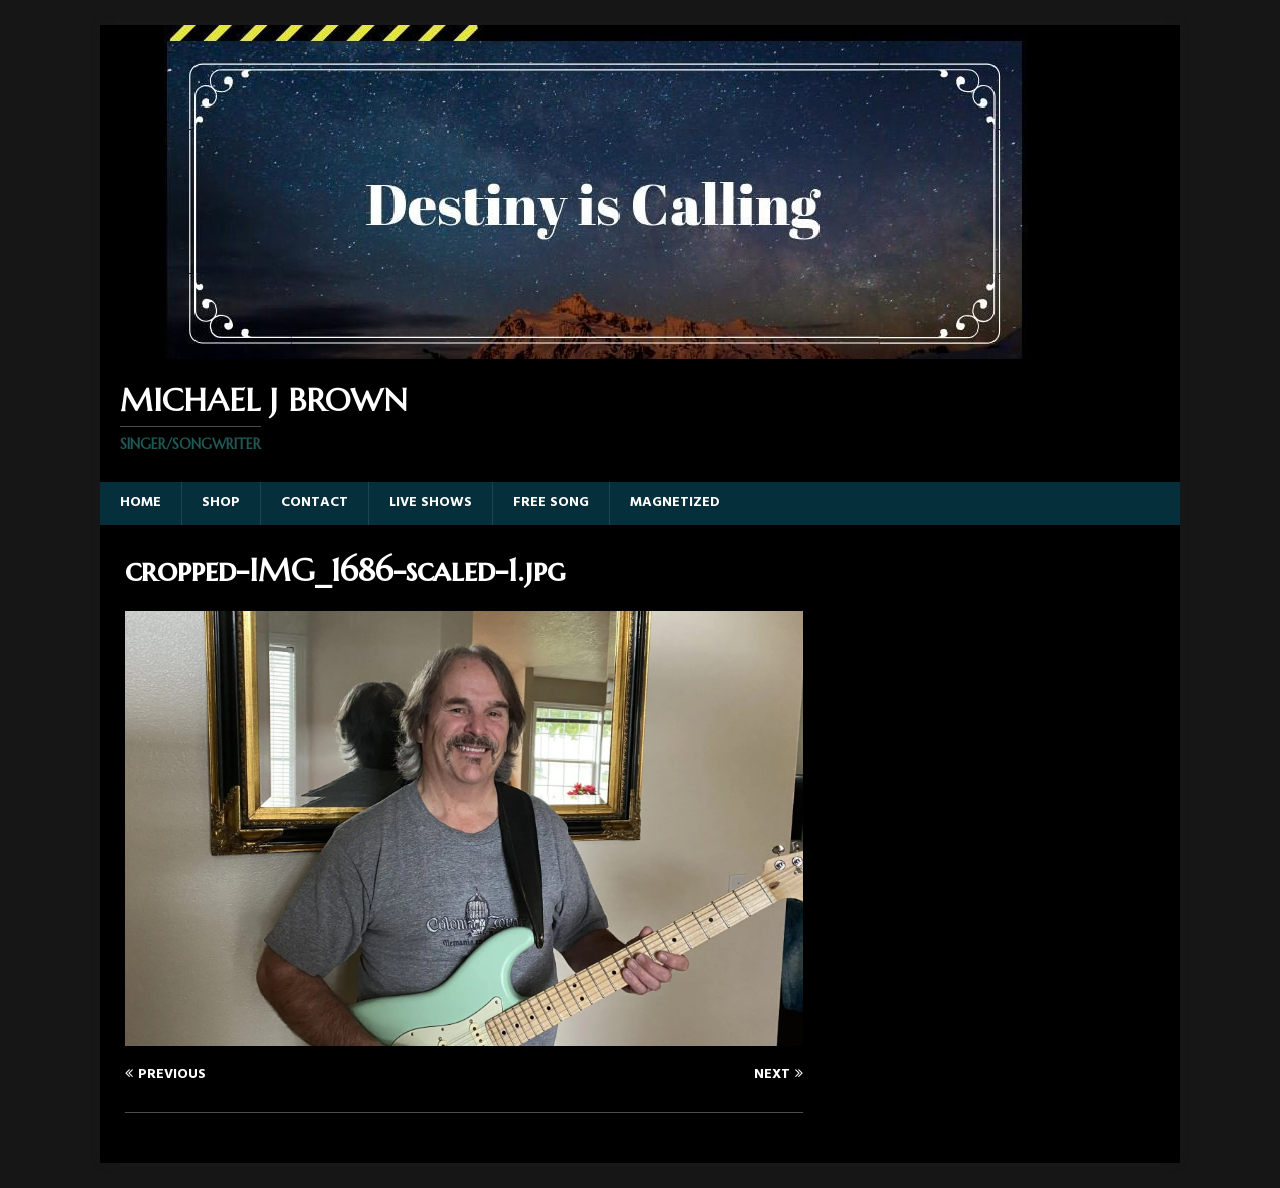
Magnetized (675, 502)
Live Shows (430, 502)
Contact (314, 502)
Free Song (551, 502)
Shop (221, 502)
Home (140, 502)
